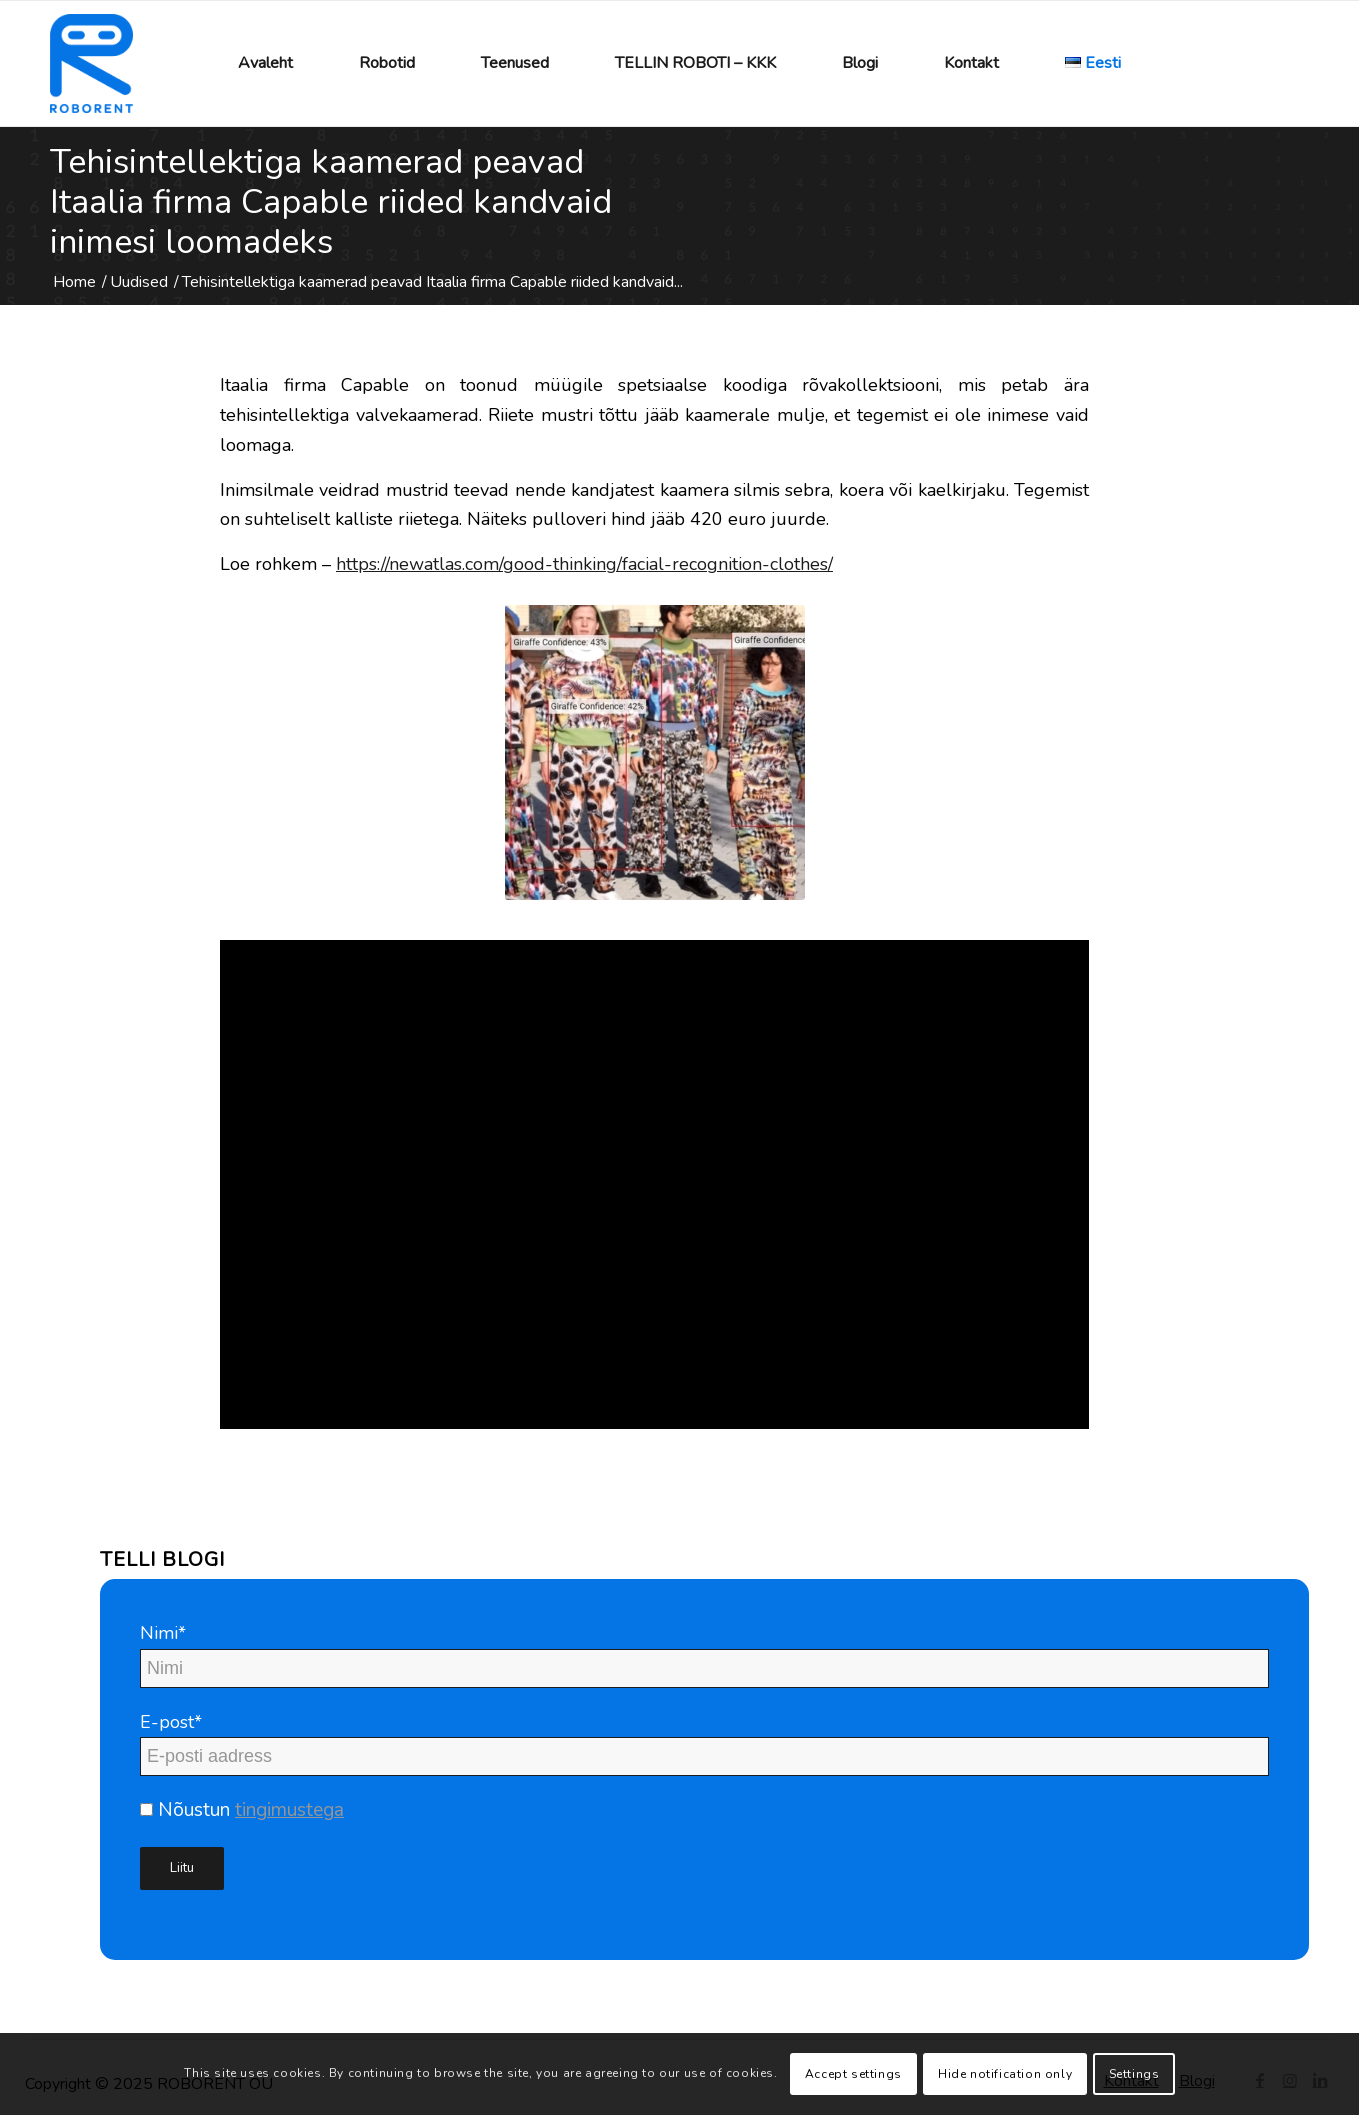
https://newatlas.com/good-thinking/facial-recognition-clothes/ (584, 564)
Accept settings (853, 2074)
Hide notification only (1005, 2074)
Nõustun (242, 1810)
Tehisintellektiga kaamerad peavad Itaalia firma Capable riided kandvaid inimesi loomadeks (331, 202)
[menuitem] (265, 63)
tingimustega (289, 1810)
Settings (1134, 2074)
